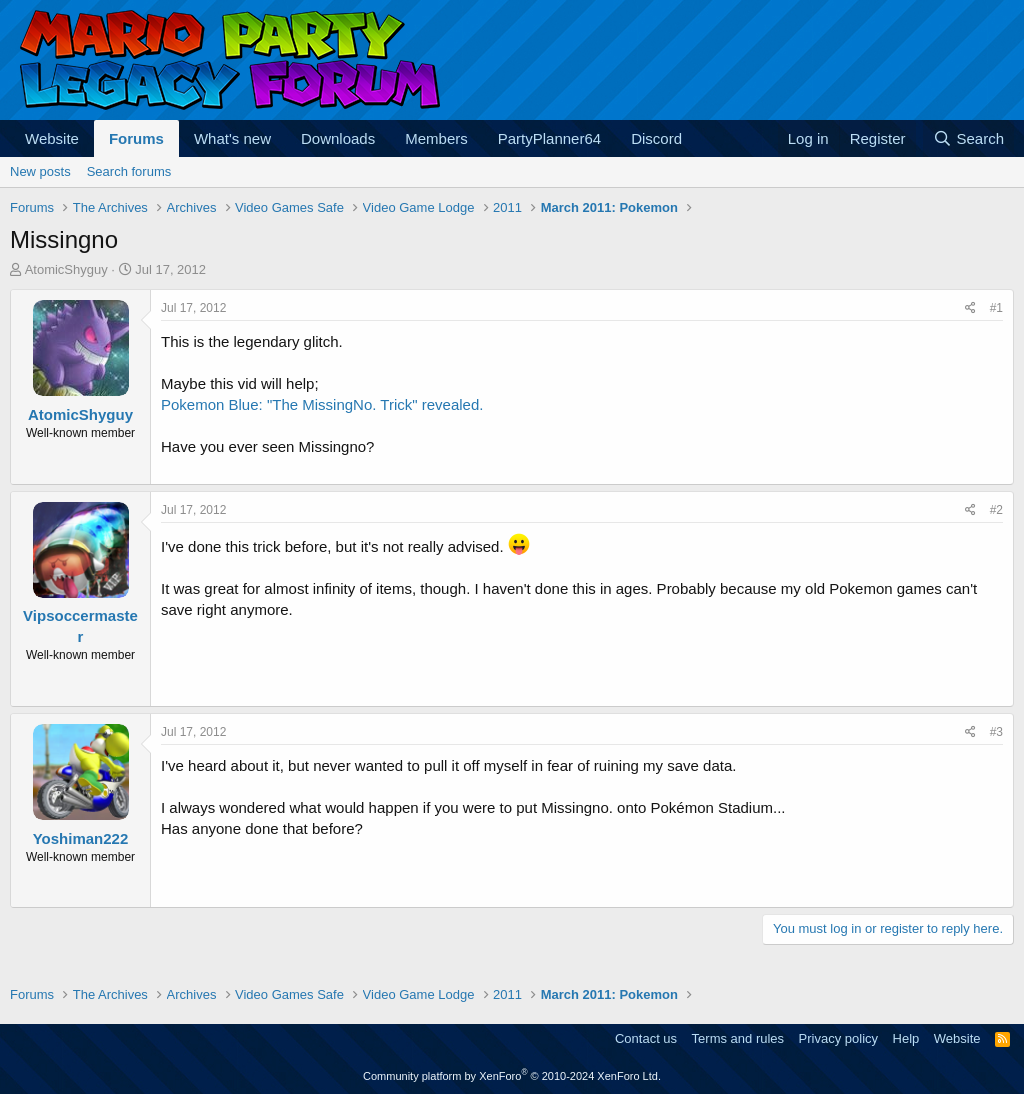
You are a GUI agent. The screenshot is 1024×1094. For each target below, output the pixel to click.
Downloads (338, 138)
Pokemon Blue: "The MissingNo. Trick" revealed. (322, 404)
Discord (656, 138)
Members (436, 138)
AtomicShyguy (66, 269)
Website (52, 138)
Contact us (646, 1038)
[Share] (970, 308)
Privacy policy (838, 1038)
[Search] (968, 138)
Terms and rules (738, 1038)
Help (906, 1038)
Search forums (129, 171)
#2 (996, 510)
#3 (996, 732)
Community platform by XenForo (512, 1076)
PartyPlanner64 (549, 138)
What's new (232, 138)
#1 (996, 308)
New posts (40, 171)
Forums (136, 138)
